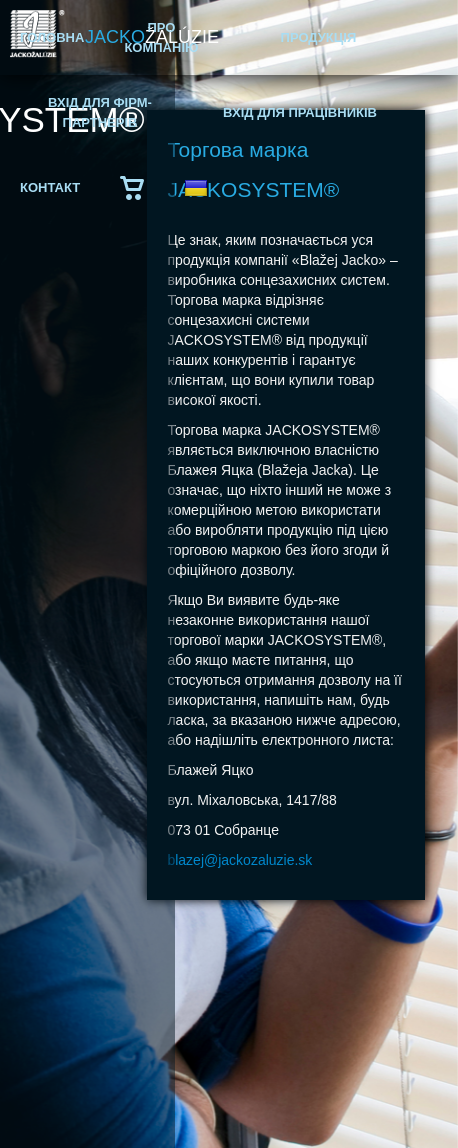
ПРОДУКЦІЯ (319, 37)
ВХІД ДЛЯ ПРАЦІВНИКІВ (300, 112)
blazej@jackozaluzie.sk (239, 860)
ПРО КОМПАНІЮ (161, 37)
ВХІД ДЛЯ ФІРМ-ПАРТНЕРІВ (100, 112)
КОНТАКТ (50, 187)
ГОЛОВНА (52, 37)
